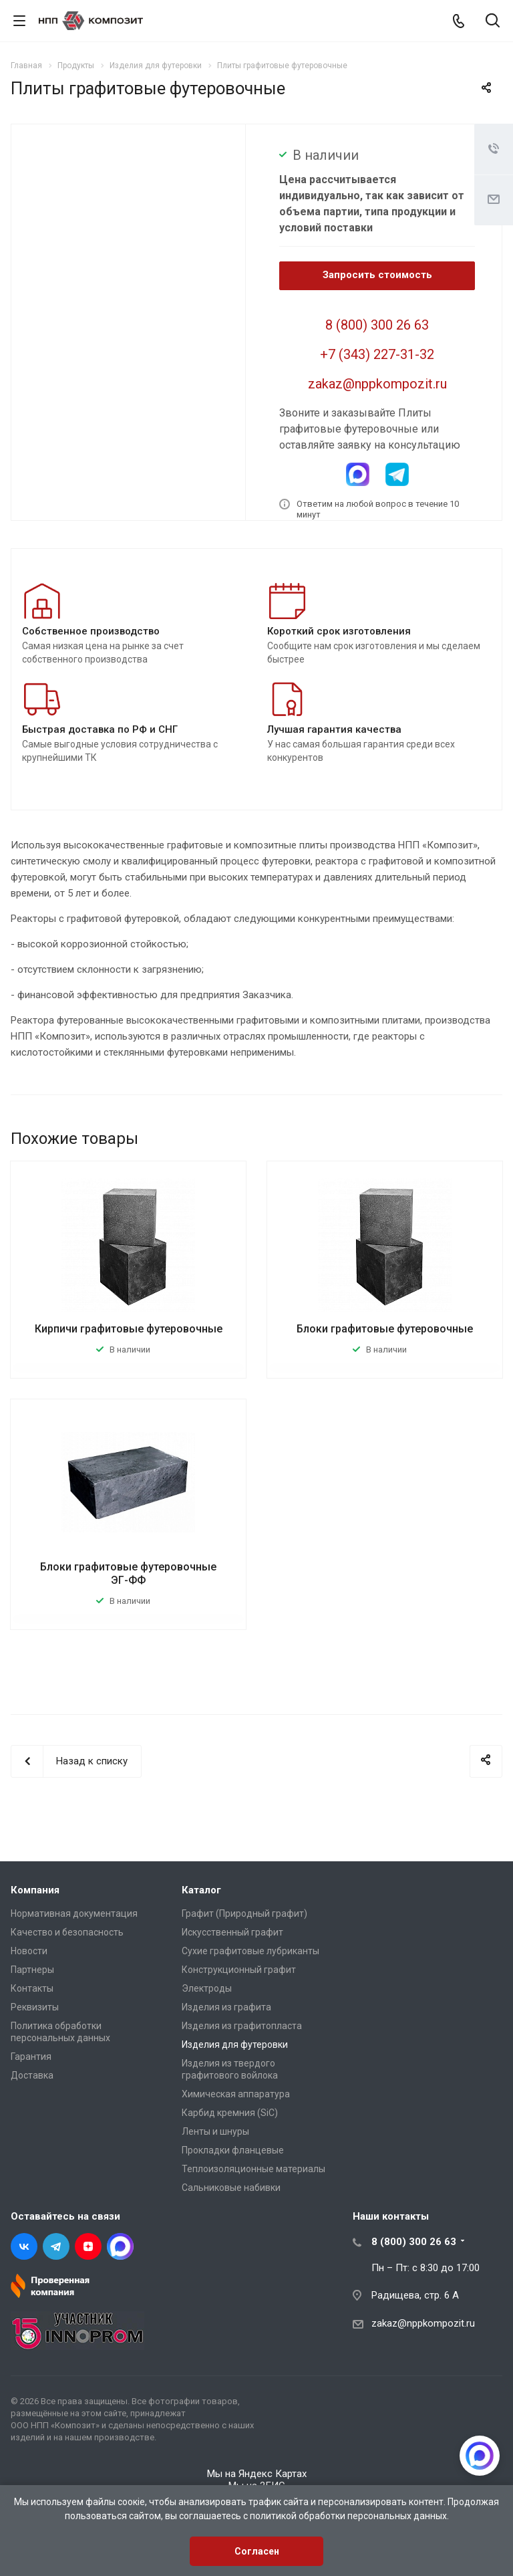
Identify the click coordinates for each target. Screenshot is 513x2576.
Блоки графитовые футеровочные (385, 1328)
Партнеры (32, 1969)
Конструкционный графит (239, 1969)
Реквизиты (35, 2007)
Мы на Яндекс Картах (257, 2474)
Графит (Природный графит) (244, 1913)
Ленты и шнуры (215, 2131)
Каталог (201, 1890)
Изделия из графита (226, 2007)
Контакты (32, 1988)
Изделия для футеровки (235, 2044)
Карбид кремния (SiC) (230, 2112)
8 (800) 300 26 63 (377, 325)
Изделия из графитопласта (242, 2025)
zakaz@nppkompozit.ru (377, 384)
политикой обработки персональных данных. (349, 2515)
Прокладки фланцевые (233, 2150)
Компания (35, 1890)
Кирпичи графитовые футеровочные (128, 1328)
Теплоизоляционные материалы (253, 2168)
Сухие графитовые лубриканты (250, 1951)
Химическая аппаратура (236, 2094)
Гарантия (31, 2056)
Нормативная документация (74, 1913)
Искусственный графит (232, 1932)
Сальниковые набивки (231, 2187)
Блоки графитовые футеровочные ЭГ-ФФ (128, 1573)
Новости (29, 1951)
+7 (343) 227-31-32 (377, 354)
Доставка (32, 2075)
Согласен (256, 2551)
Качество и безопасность (67, 1932)
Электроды (207, 1988)
